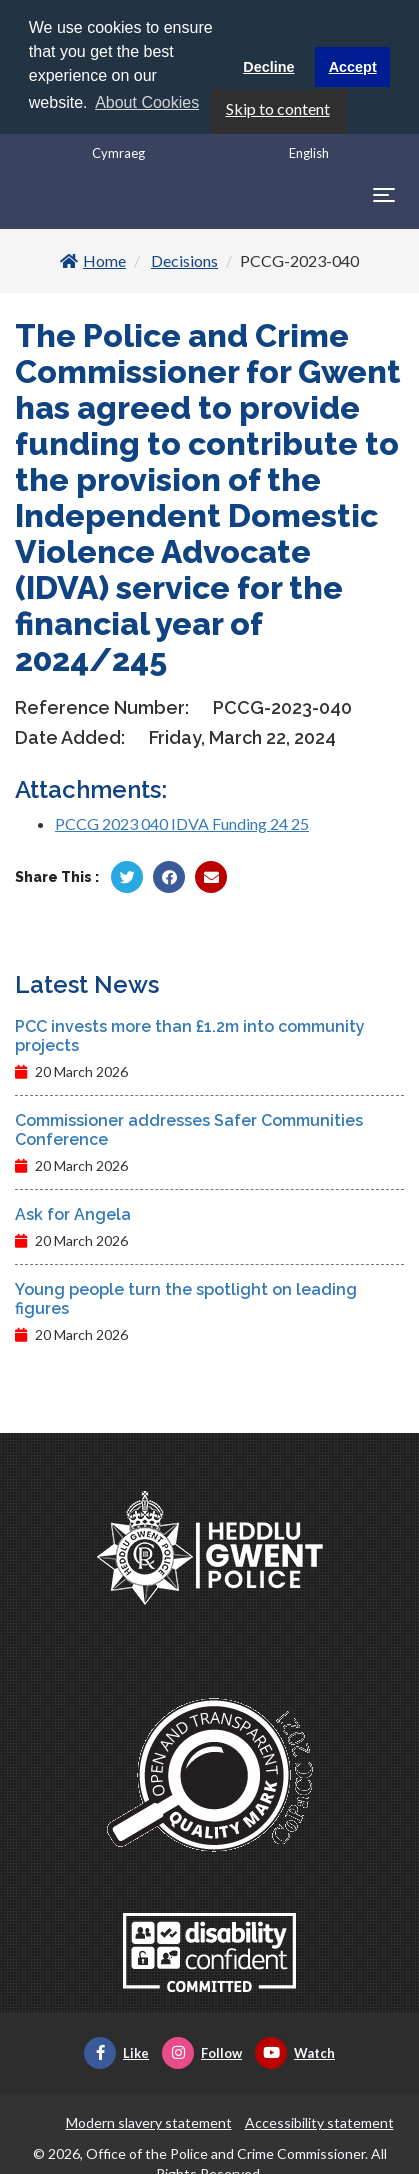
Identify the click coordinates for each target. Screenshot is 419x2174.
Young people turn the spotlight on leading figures (186, 1297)
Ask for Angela (73, 1212)
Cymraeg (118, 151)
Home (93, 258)
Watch (295, 2051)
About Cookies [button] (147, 102)
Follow (202, 2051)
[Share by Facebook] (169, 875)
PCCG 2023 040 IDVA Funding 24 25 (182, 821)
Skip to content (278, 106)
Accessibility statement (319, 2120)
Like (116, 2051)
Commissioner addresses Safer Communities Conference (189, 1128)
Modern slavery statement (149, 2120)
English (309, 151)
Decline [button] (268, 67)
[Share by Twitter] (127, 875)
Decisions (184, 258)
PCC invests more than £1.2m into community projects (190, 1034)
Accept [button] (353, 67)
